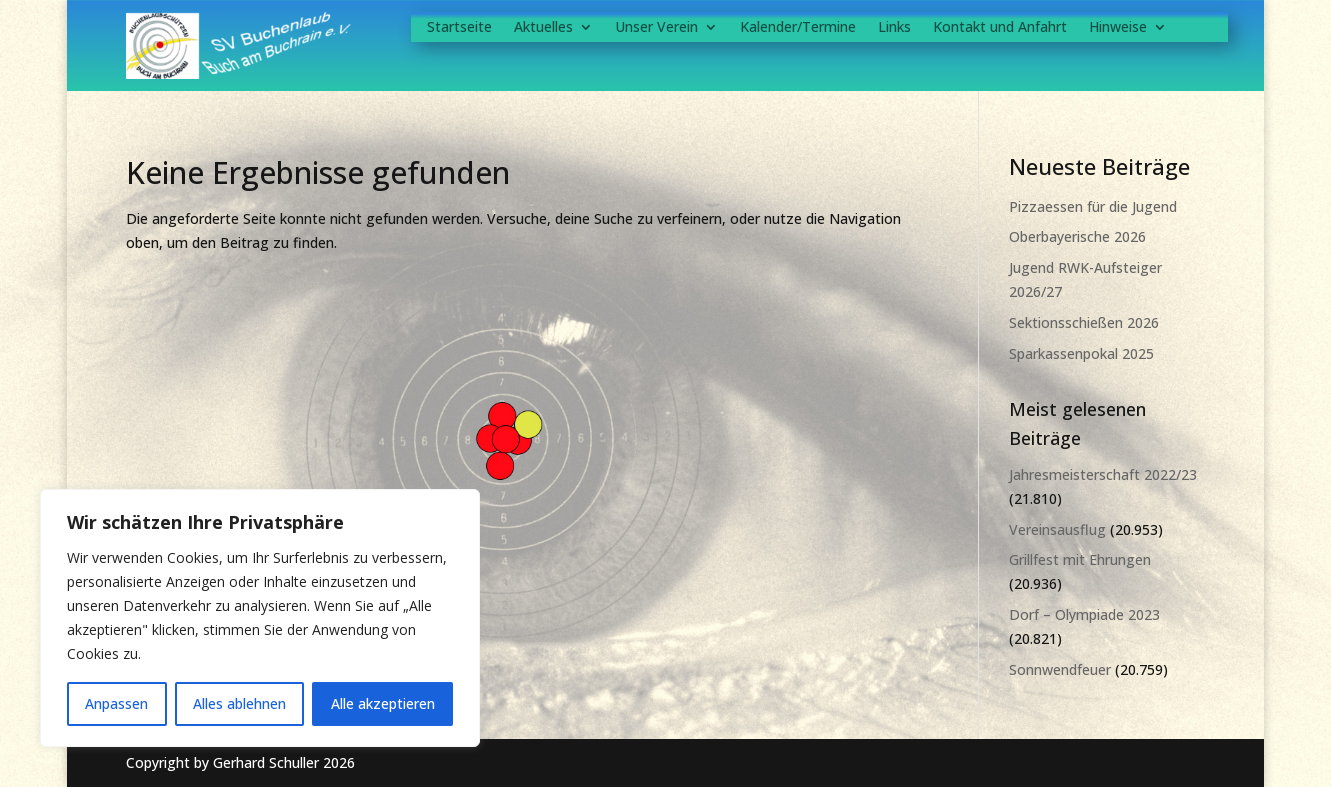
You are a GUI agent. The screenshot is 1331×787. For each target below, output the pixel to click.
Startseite (459, 28)
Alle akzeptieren (383, 703)
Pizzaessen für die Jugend (1093, 206)
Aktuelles (543, 28)
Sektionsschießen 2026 (1084, 322)
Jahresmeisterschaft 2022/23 (1103, 474)
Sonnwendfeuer (1060, 669)
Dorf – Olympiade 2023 (1084, 614)
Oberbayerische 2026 (1077, 236)
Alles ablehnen (239, 703)
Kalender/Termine (798, 28)
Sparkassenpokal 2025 (1081, 353)
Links (894, 28)
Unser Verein (656, 28)
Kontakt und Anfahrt (1000, 28)
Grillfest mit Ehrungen (1080, 559)
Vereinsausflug (1057, 529)
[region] (260, 618)
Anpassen (116, 703)
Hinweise (1118, 28)
